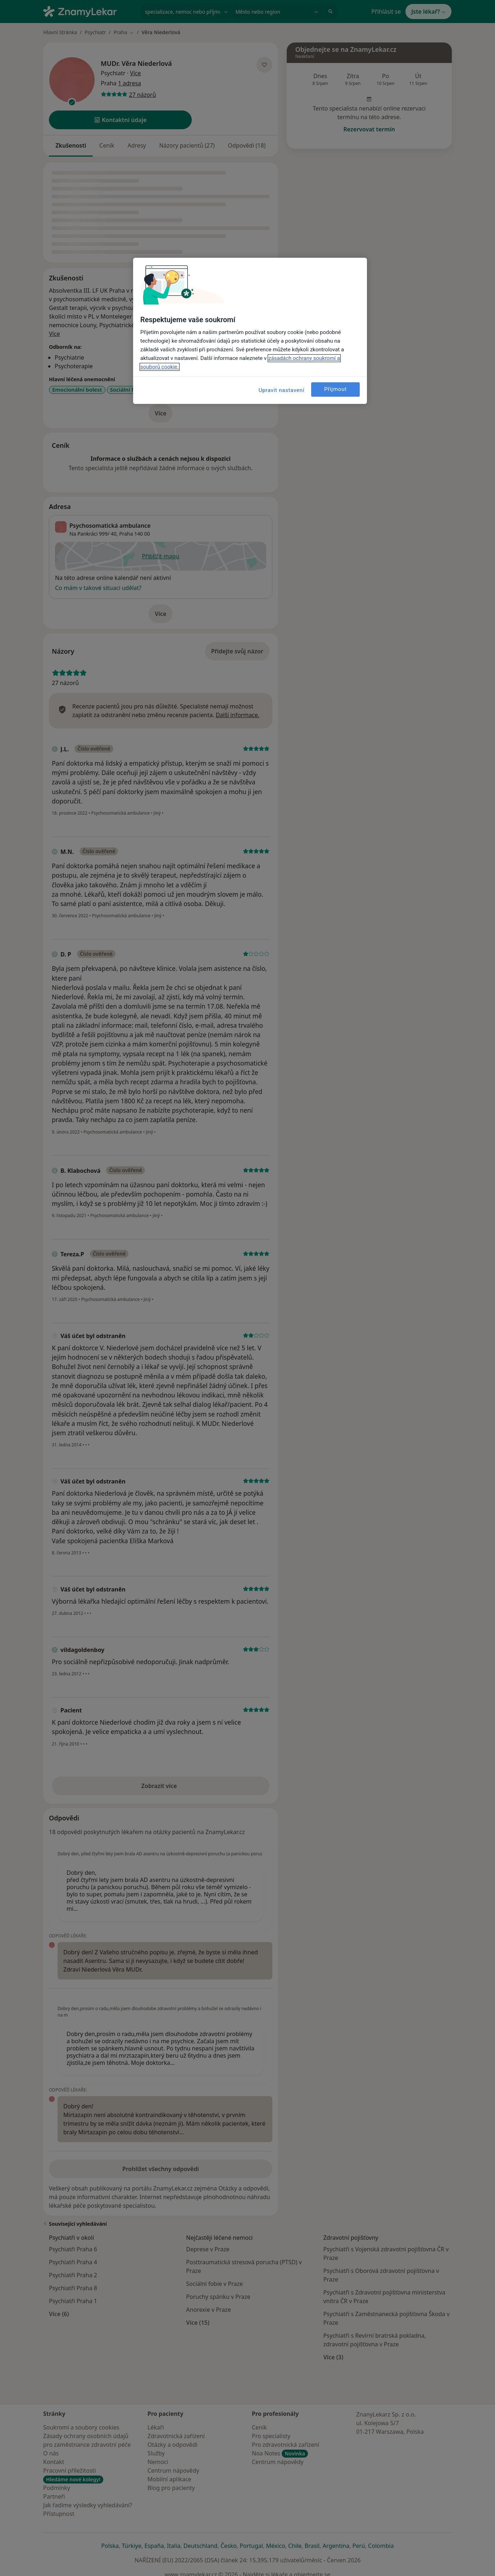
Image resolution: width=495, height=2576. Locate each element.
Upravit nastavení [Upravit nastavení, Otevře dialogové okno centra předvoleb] (282, 390)
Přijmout (335, 389)
